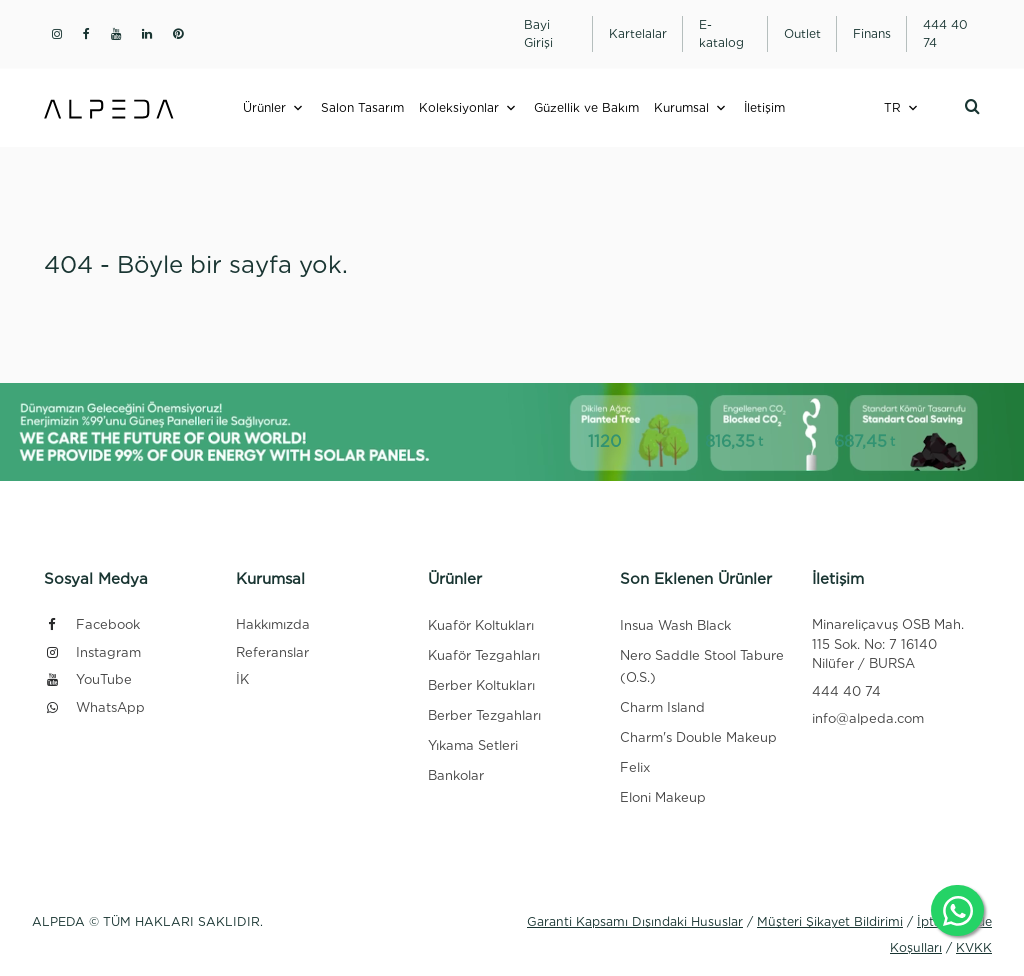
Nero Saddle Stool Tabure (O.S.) (702, 666)
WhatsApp (94, 707)
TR (892, 107)
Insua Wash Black (675, 625)
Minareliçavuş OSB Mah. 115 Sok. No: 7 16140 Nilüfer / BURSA (888, 644)
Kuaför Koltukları (481, 625)
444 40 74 (846, 691)
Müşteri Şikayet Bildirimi (830, 921)
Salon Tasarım (362, 107)
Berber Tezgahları (484, 715)
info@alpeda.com (868, 718)
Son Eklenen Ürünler (696, 579)
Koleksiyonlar (459, 107)
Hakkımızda (273, 624)
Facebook (92, 624)
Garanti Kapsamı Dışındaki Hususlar (635, 921)
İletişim (764, 107)
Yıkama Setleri (473, 745)
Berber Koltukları (481, 685)
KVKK (974, 947)
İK (242, 679)
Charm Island (662, 707)
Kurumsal (681, 107)
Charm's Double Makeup (698, 737)
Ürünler (264, 107)
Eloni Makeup (663, 797)
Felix (635, 767)
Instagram (92, 652)
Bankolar (456, 775)
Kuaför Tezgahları (484, 655)
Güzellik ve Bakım (586, 107)
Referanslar (272, 652)
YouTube (88, 679)
